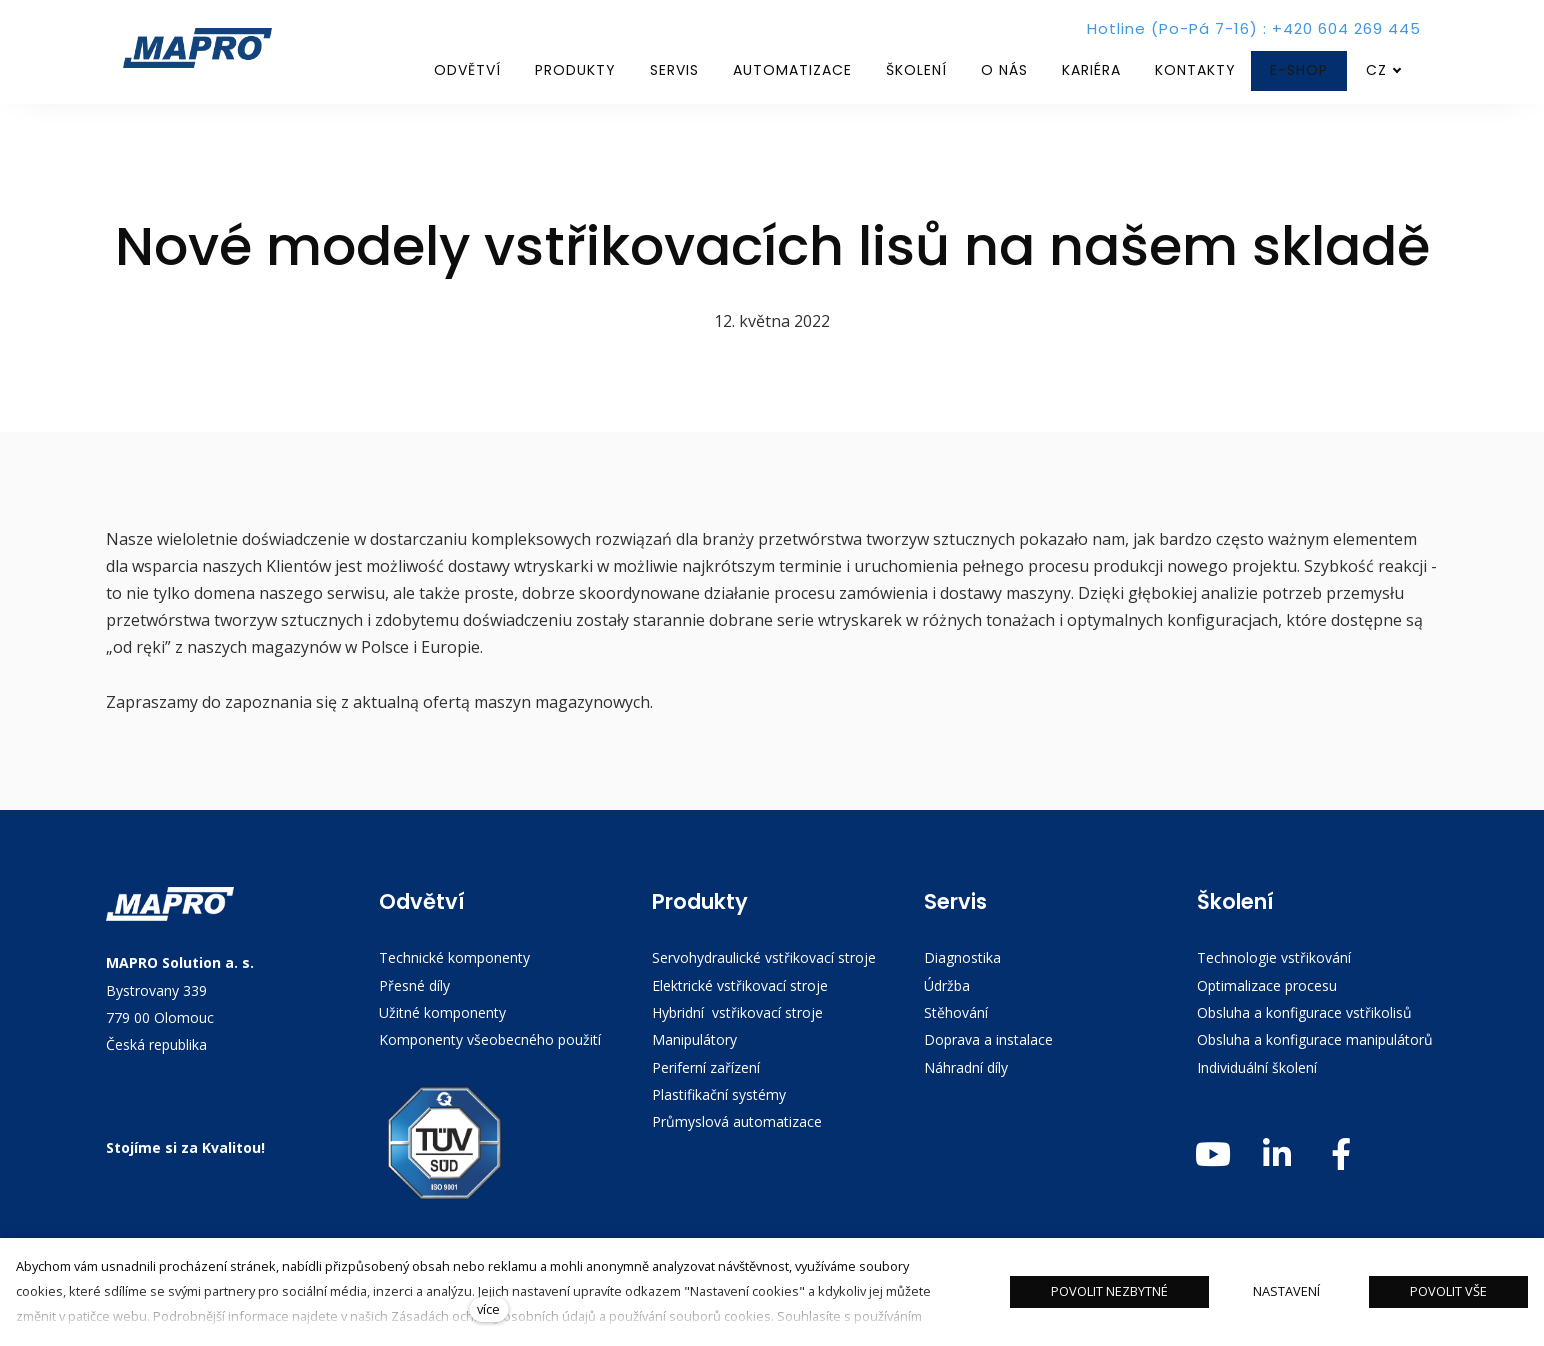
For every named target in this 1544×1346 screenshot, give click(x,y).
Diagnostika (962, 957)
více (488, 1309)
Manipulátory (694, 1039)
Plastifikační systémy (719, 1094)
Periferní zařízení (706, 1067)
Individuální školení (1259, 1067)
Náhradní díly (966, 1067)
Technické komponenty (454, 957)
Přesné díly (414, 985)
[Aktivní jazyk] (1384, 70)
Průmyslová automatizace (737, 1121)
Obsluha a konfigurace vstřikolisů (1304, 1012)
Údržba (947, 985)
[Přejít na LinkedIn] (1277, 1154)
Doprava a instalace (988, 1039)
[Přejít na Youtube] (1213, 1154)
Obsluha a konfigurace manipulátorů (1315, 1039)
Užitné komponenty (442, 1012)
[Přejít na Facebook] (1341, 1154)
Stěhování (956, 1012)
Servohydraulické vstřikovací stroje (764, 957)
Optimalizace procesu (1267, 985)
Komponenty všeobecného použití (490, 1039)
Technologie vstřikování (1274, 957)
